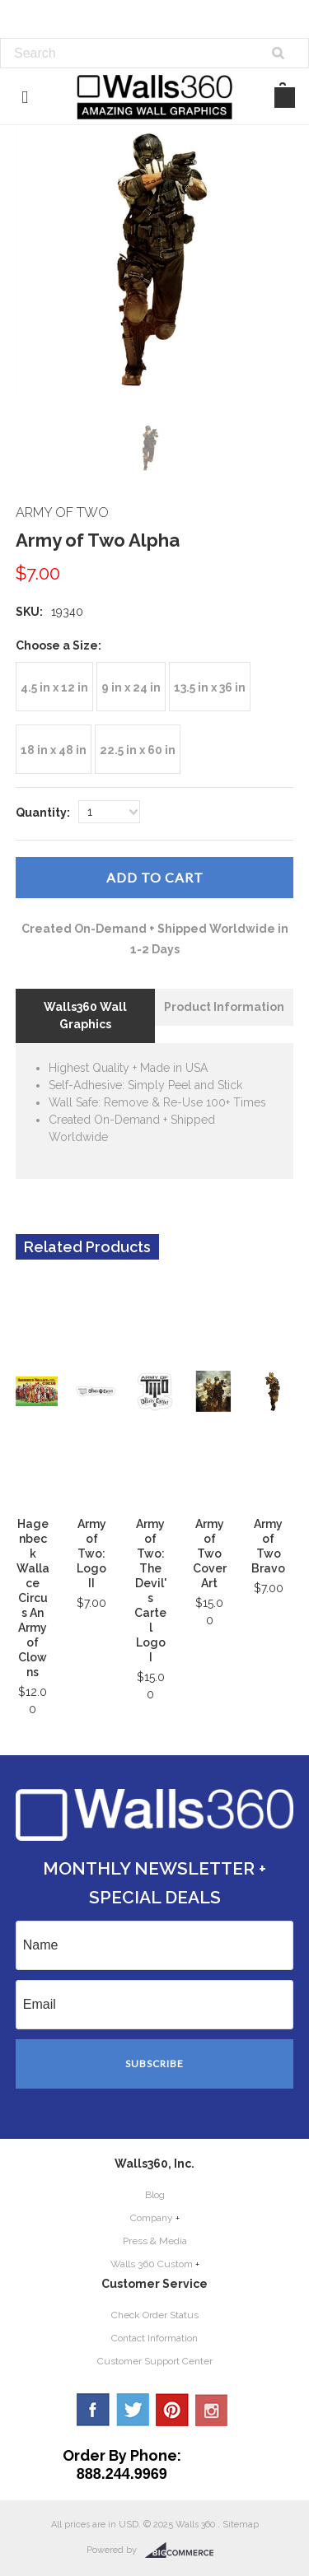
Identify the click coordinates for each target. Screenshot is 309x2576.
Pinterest (172, 2409)
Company (151, 2218)
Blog (155, 2195)
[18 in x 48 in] (53, 749)
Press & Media (155, 2241)
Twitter (132, 2409)
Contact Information (154, 2338)
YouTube (211, 2409)
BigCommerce (184, 2550)
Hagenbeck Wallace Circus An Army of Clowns (32, 1598)
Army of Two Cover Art (210, 1553)
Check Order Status (155, 2315)
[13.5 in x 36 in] (209, 686)
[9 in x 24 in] (131, 686)
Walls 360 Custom (151, 2264)
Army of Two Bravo (268, 1546)
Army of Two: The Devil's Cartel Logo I (150, 1590)
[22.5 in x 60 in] (137, 749)
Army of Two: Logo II (91, 1553)
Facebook (93, 2409)
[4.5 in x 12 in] (54, 686)
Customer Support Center (155, 2361)
